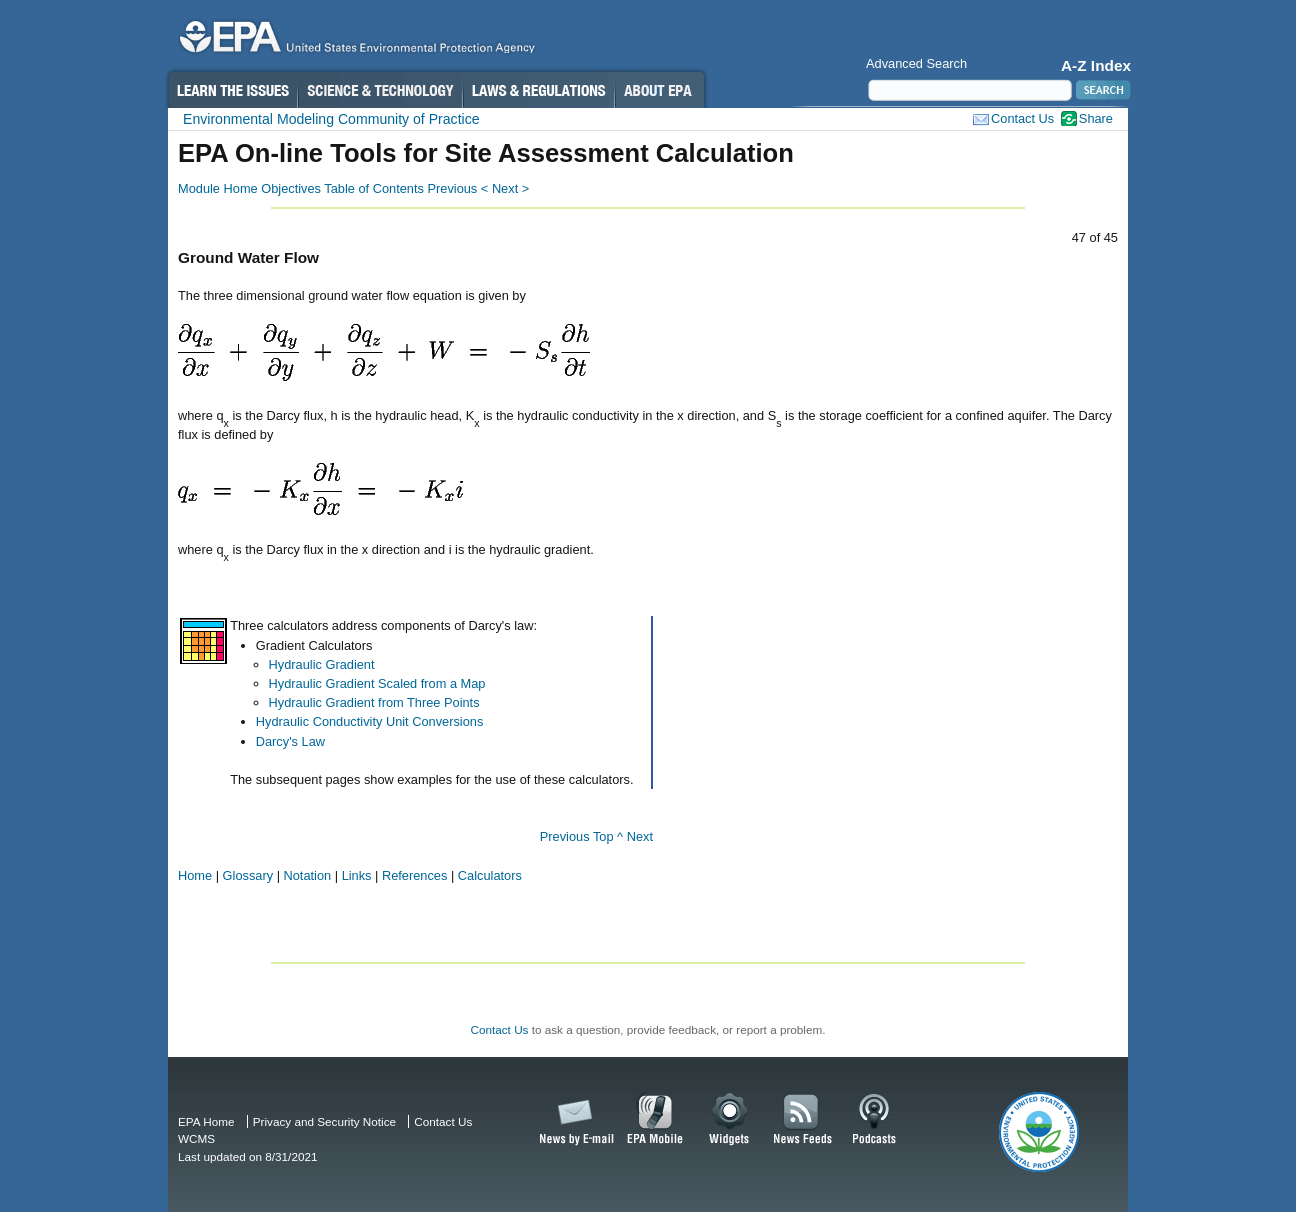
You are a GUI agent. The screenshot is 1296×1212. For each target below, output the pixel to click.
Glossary (248, 875)
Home (195, 875)
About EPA (659, 90)
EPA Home (206, 1121)
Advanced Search (916, 63)
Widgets (730, 1120)
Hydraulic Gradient (322, 664)
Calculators (490, 875)
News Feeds (803, 1120)
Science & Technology (380, 90)
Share (1096, 118)
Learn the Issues (232, 90)
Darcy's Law (290, 741)
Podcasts (874, 1120)
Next (640, 836)
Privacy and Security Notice (324, 1121)
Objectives (291, 188)
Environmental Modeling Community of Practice (331, 119)
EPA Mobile (655, 1120)
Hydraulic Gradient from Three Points (374, 702)
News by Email (573, 1120)
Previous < (457, 188)
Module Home (218, 188)
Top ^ (608, 836)
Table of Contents (374, 188)
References (414, 875)
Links (357, 875)
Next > (510, 188)
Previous (565, 836)
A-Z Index (1096, 65)
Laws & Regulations (538, 90)
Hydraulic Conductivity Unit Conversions (370, 721)
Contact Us (1022, 118)
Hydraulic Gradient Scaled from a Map (377, 683)
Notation (308, 875)
